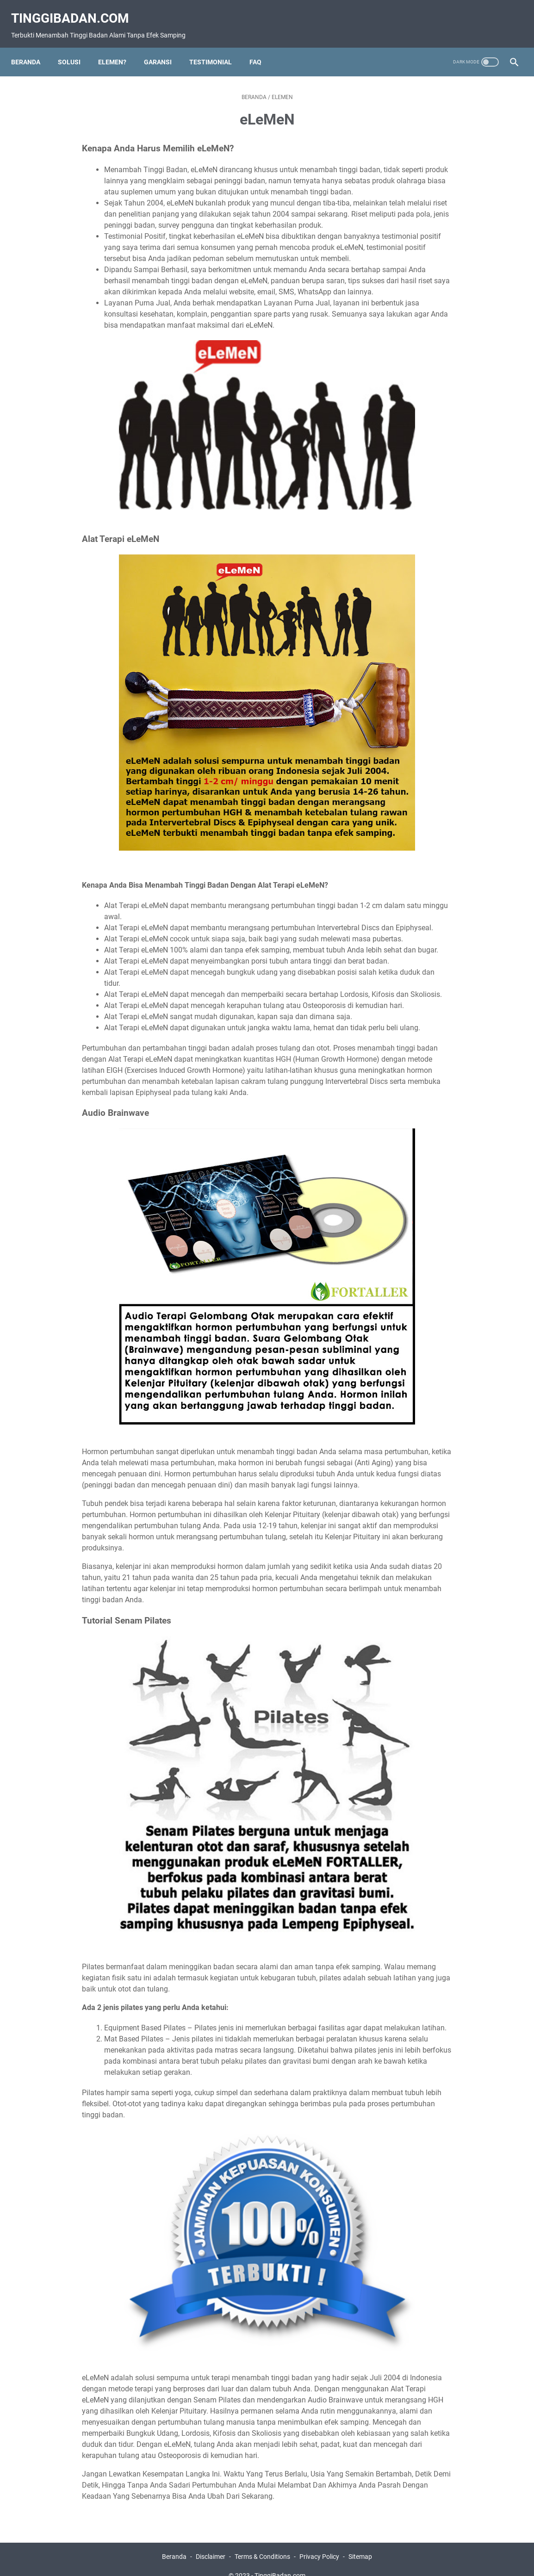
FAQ (261, 48)
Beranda (31, 48)
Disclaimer (210, 2542)
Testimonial (216, 48)
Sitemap (360, 2542)
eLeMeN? (118, 48)
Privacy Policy (319, 2542)
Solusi (74, 48)
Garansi (163, 48)
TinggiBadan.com (76, 9)
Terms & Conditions (262, 2542)
